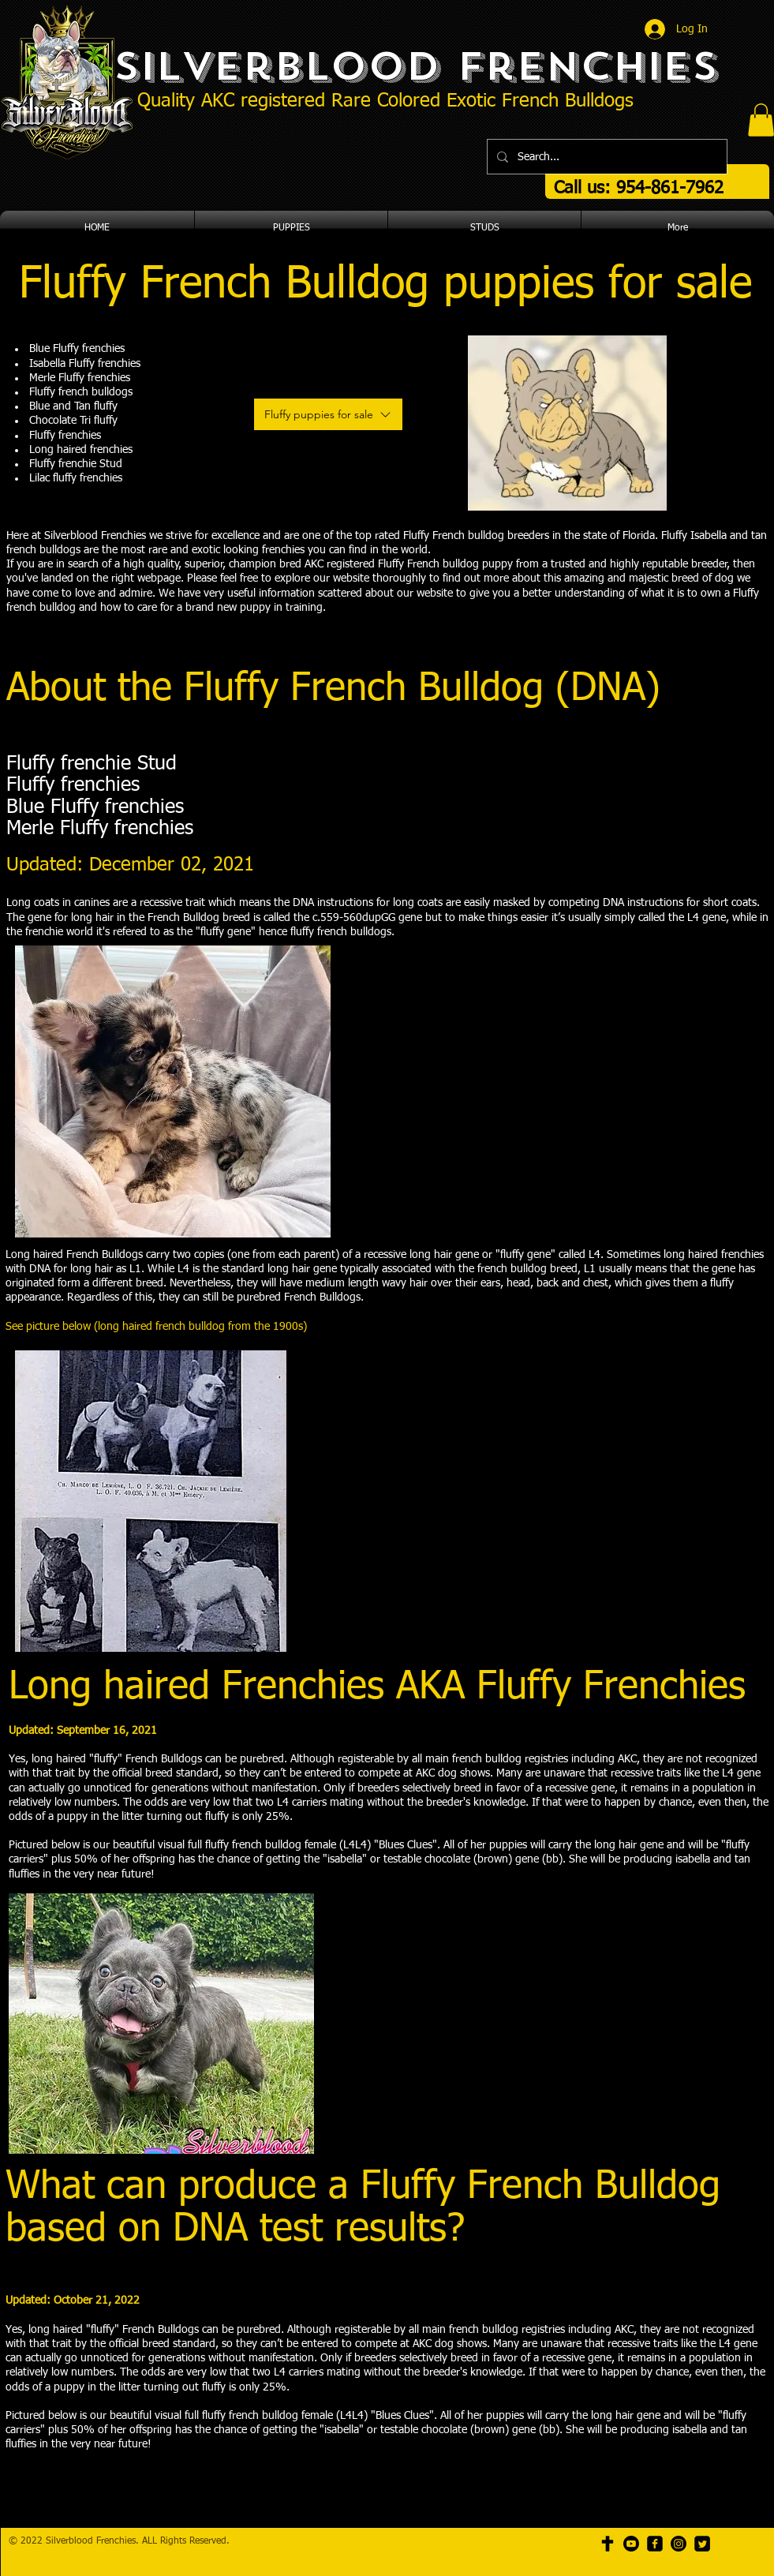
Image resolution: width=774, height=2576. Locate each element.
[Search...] (606, 157)
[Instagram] (678, 2544)
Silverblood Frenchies (415, 66)
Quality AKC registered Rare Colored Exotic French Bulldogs (385, 101)
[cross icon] (607, 2544)
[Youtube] (631, 2544)
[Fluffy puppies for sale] (328, 414)
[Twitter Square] (702, 2544)
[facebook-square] (655, 2544)
